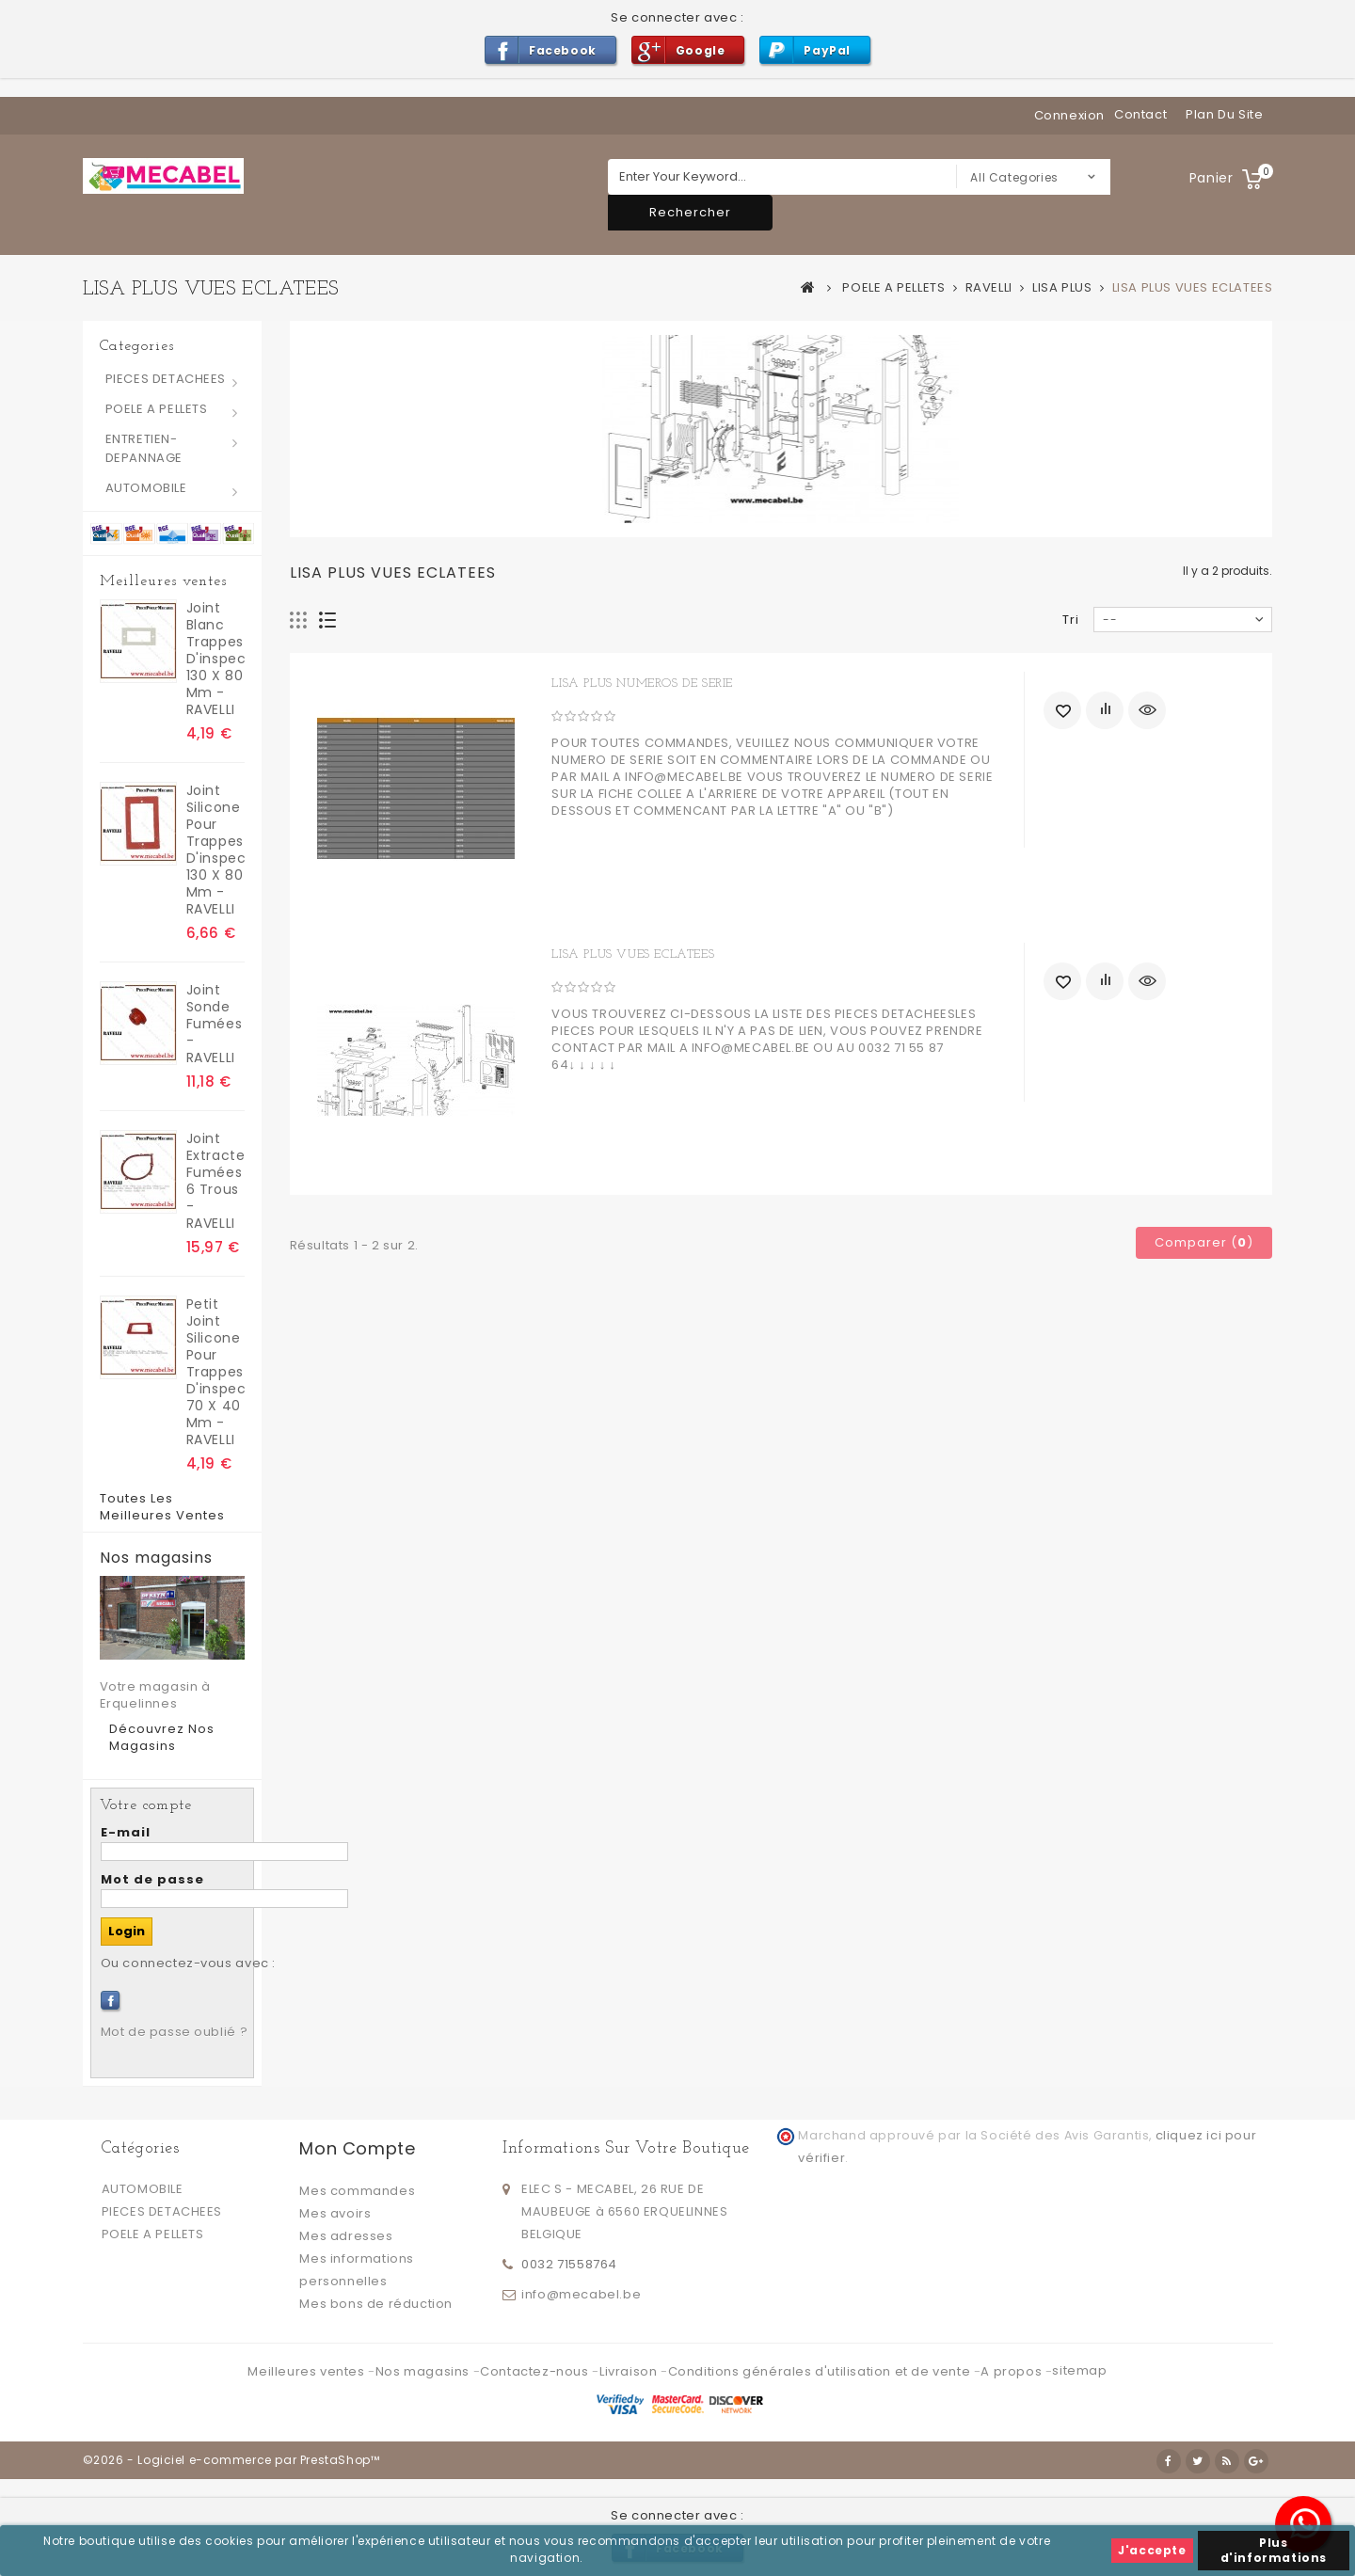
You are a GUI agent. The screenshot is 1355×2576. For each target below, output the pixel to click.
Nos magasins (156, 1558)
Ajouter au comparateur (1105, 710)
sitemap (1079, 2370)
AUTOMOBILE (146, 488)
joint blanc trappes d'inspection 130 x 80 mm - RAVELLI (215, 658)
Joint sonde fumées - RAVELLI (214, 1023)
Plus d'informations (1273, 2550)
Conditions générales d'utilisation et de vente (821, 2371)
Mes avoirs (335, 2213)
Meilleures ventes (163, 581)
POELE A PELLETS (156, 409)
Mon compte (357, 2148)
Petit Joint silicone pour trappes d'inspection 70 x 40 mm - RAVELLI (215, 1372)
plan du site (1224, 114)
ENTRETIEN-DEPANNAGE (144, 448)
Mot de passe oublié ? (174, 2032)
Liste (328, 620)
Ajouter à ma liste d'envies (1062, 710)
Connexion (1069, 115)
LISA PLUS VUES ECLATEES (632, 954)
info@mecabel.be (581, 2294)
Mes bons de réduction (376, 2304)
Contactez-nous (536, 2371)
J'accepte (1152, 2550)
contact (1140, 114)
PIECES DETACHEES (166, 379)
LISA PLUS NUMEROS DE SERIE (642, 683)
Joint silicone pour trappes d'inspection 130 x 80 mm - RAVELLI (215, 849)
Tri (1070, 619)
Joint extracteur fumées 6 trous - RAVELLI (215, 1181)
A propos (1012, 2371)
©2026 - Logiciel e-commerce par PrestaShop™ (231, 2460)
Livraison (630, 2371)
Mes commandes (357, 2191)
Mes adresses (345, 2236)
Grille (299, 620)
